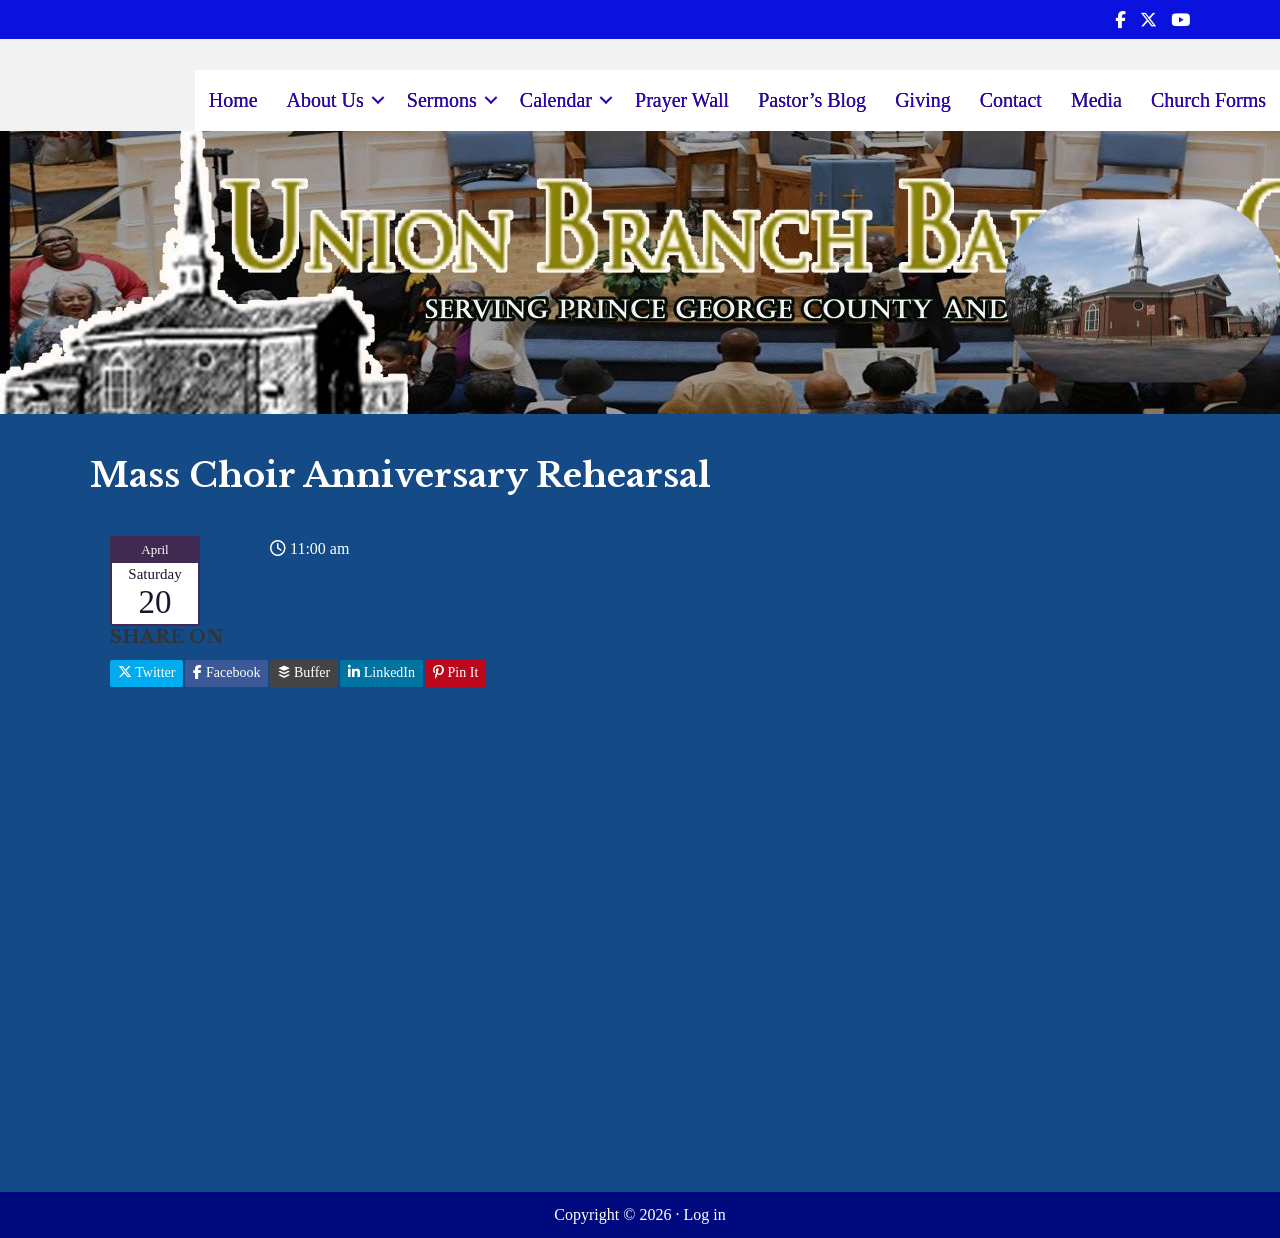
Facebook (226, 672)
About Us (325, 100)
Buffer (304, 672)
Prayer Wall (682, 100)
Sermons (442, 100)
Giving (923, 100)
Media (1096, 100)
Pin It (455, 672)
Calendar (556, 100)
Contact (1011, 100)
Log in (704, 1214)
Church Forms (1208, 100)
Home (233, 100)
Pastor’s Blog (812, 100)
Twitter (146, 672)
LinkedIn (381, 672)
